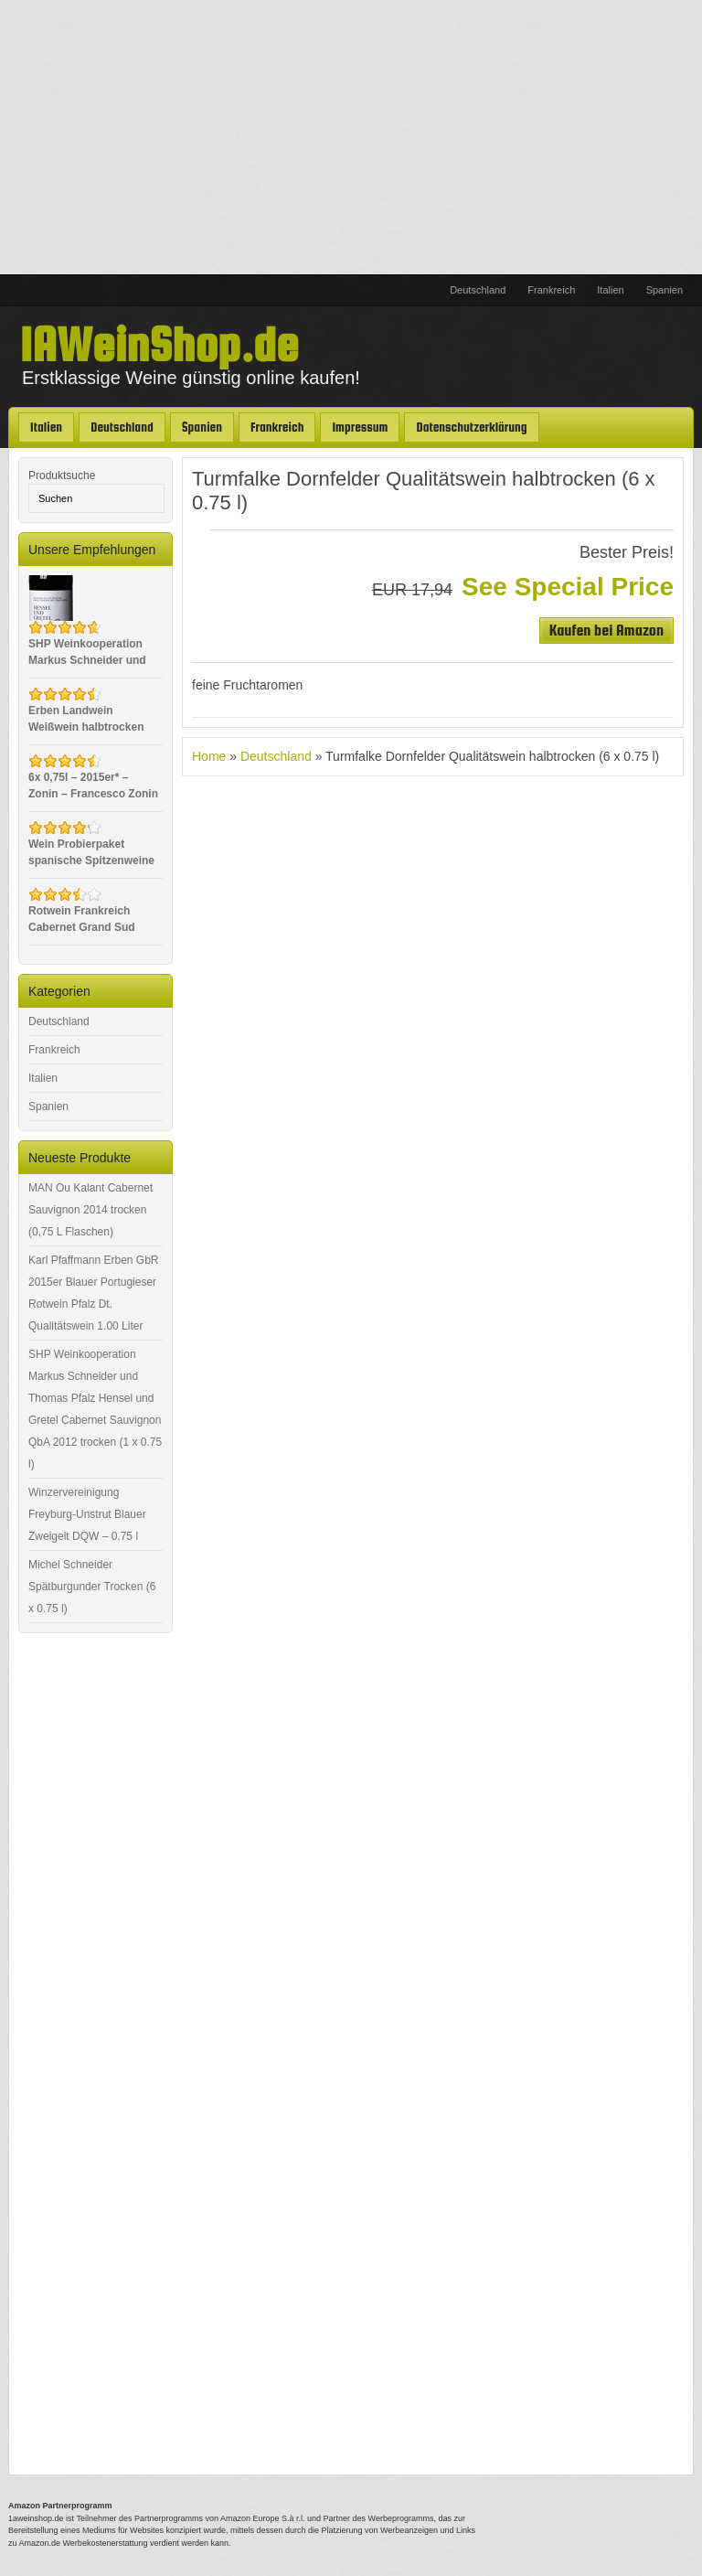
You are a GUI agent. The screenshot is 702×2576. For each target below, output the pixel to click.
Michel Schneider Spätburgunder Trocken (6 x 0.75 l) (91, 1586)
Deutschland (477, 289)
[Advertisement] (351, 137)
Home (209, 756)
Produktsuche (61, 475)
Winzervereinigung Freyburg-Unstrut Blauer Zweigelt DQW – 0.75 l (87, 1514)
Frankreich (551, 289)
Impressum (360, 427)
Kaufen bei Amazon (606, 630)
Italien (610, 289)
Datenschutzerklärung (471, 427)
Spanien (664, 289)
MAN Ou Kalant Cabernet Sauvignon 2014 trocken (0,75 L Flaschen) (90, 1209)
